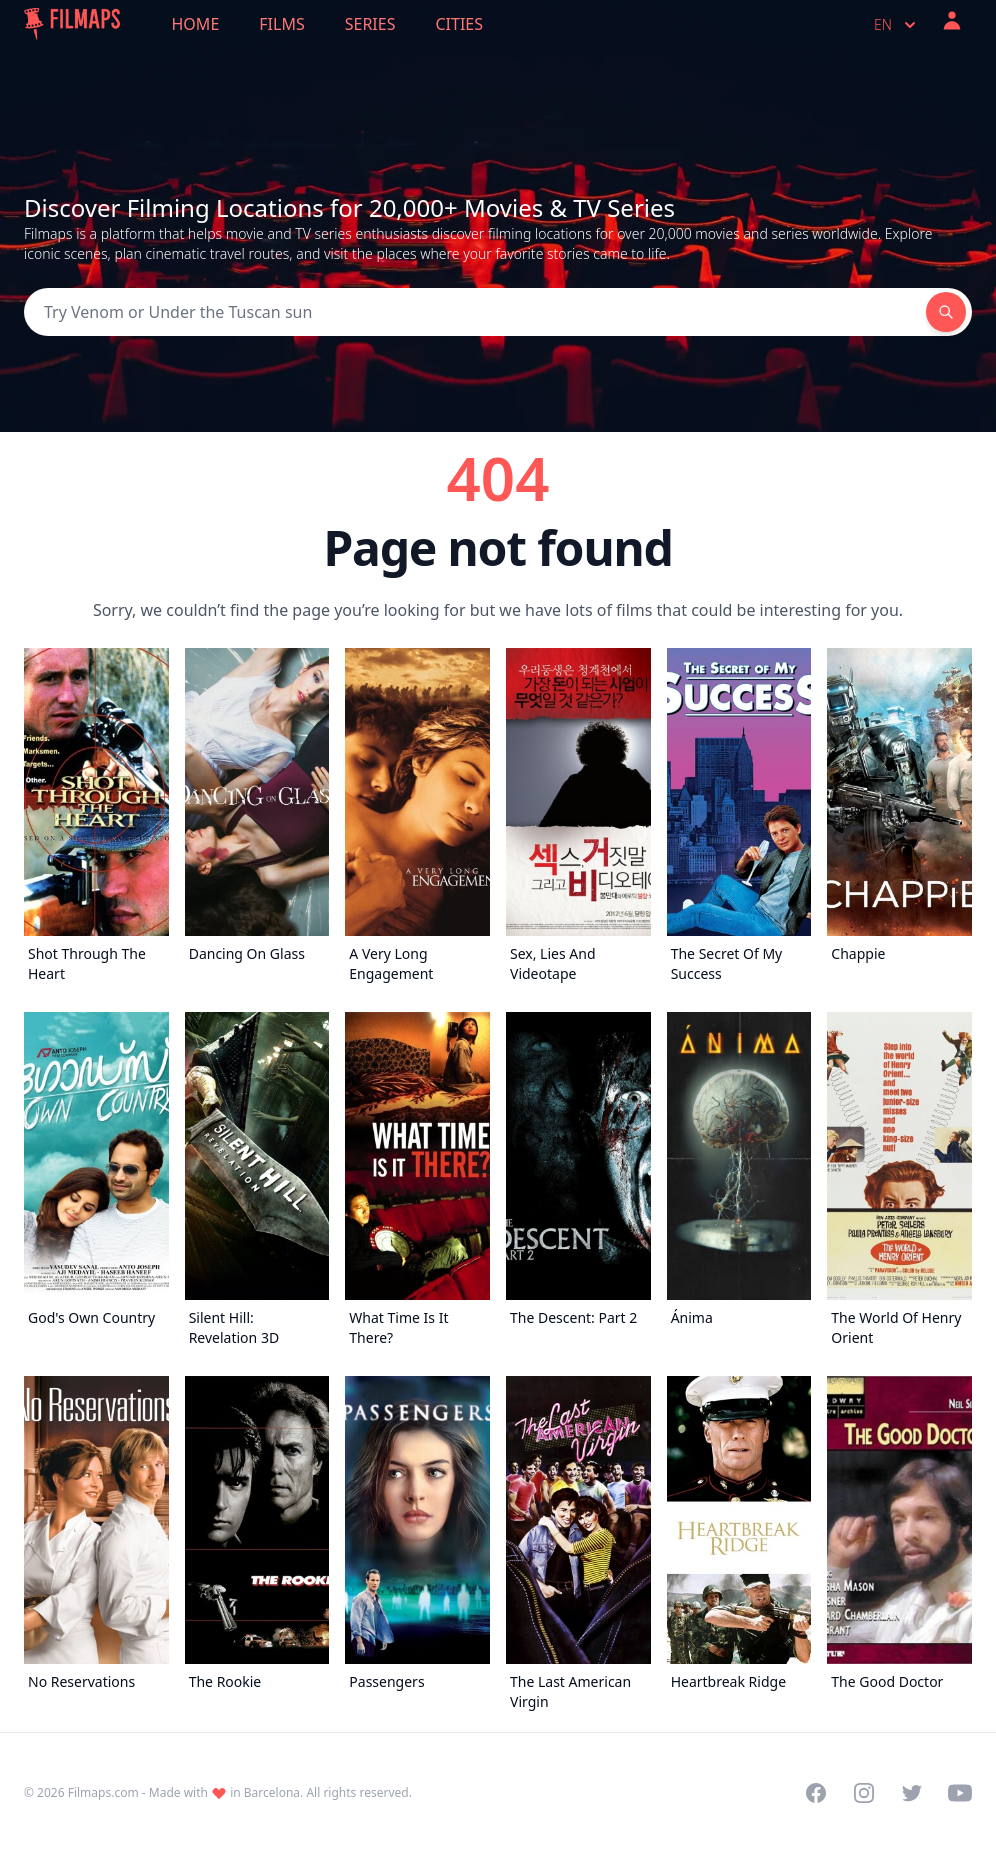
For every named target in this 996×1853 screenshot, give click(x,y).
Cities (459, 24)
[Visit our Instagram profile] (864, 1793)
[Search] (475, 312)
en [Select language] (897, 25)
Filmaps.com (103, 1792)
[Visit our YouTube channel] (960, 1793)
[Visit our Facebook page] (816, 1793)
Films (281, 24)
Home (196, 24)
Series (370, 24)
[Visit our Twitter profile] (912, 1793)
